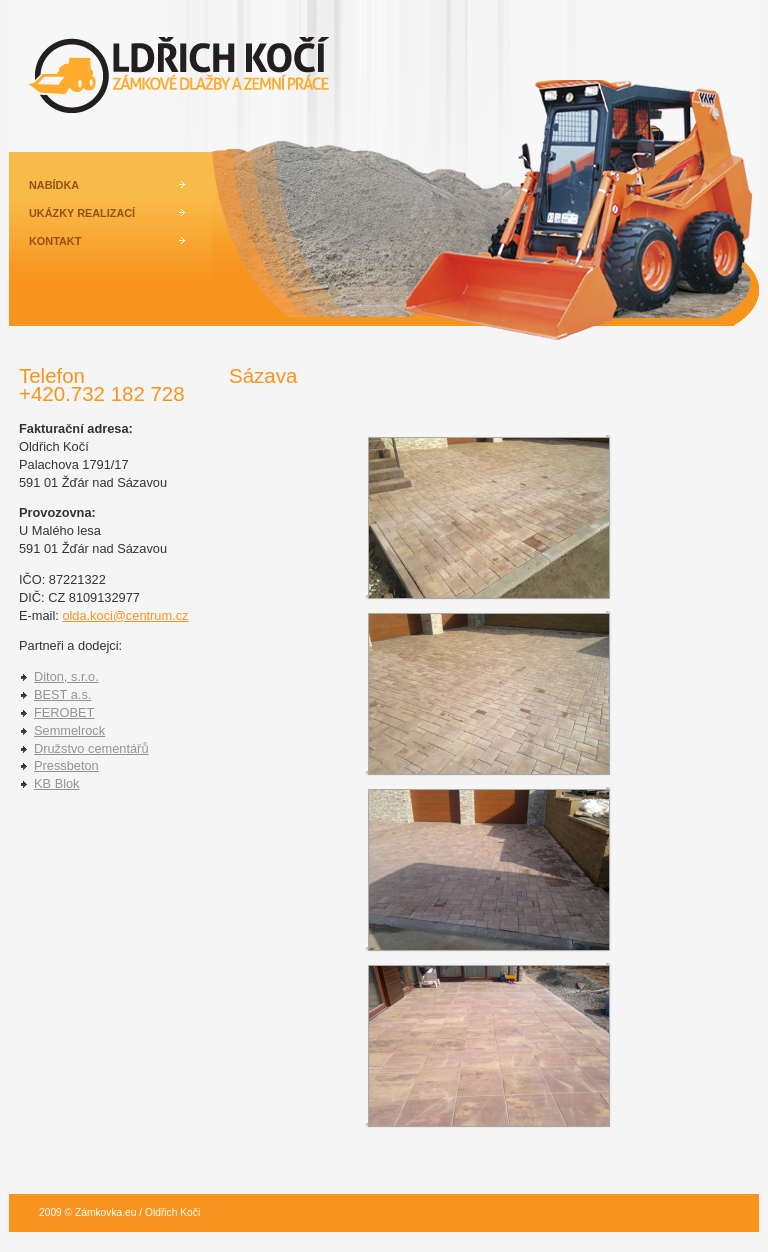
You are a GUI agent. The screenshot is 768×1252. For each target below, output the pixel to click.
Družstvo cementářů (91, 748)
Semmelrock (69, 730)
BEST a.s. (62, 694)
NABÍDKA (54, 185)
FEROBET (64, 712)
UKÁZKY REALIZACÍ (82, 213)
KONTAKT (55, 241)
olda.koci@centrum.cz (125, 615)
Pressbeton (66, 765)
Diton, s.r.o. (66, 676)
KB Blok (57, 783)
